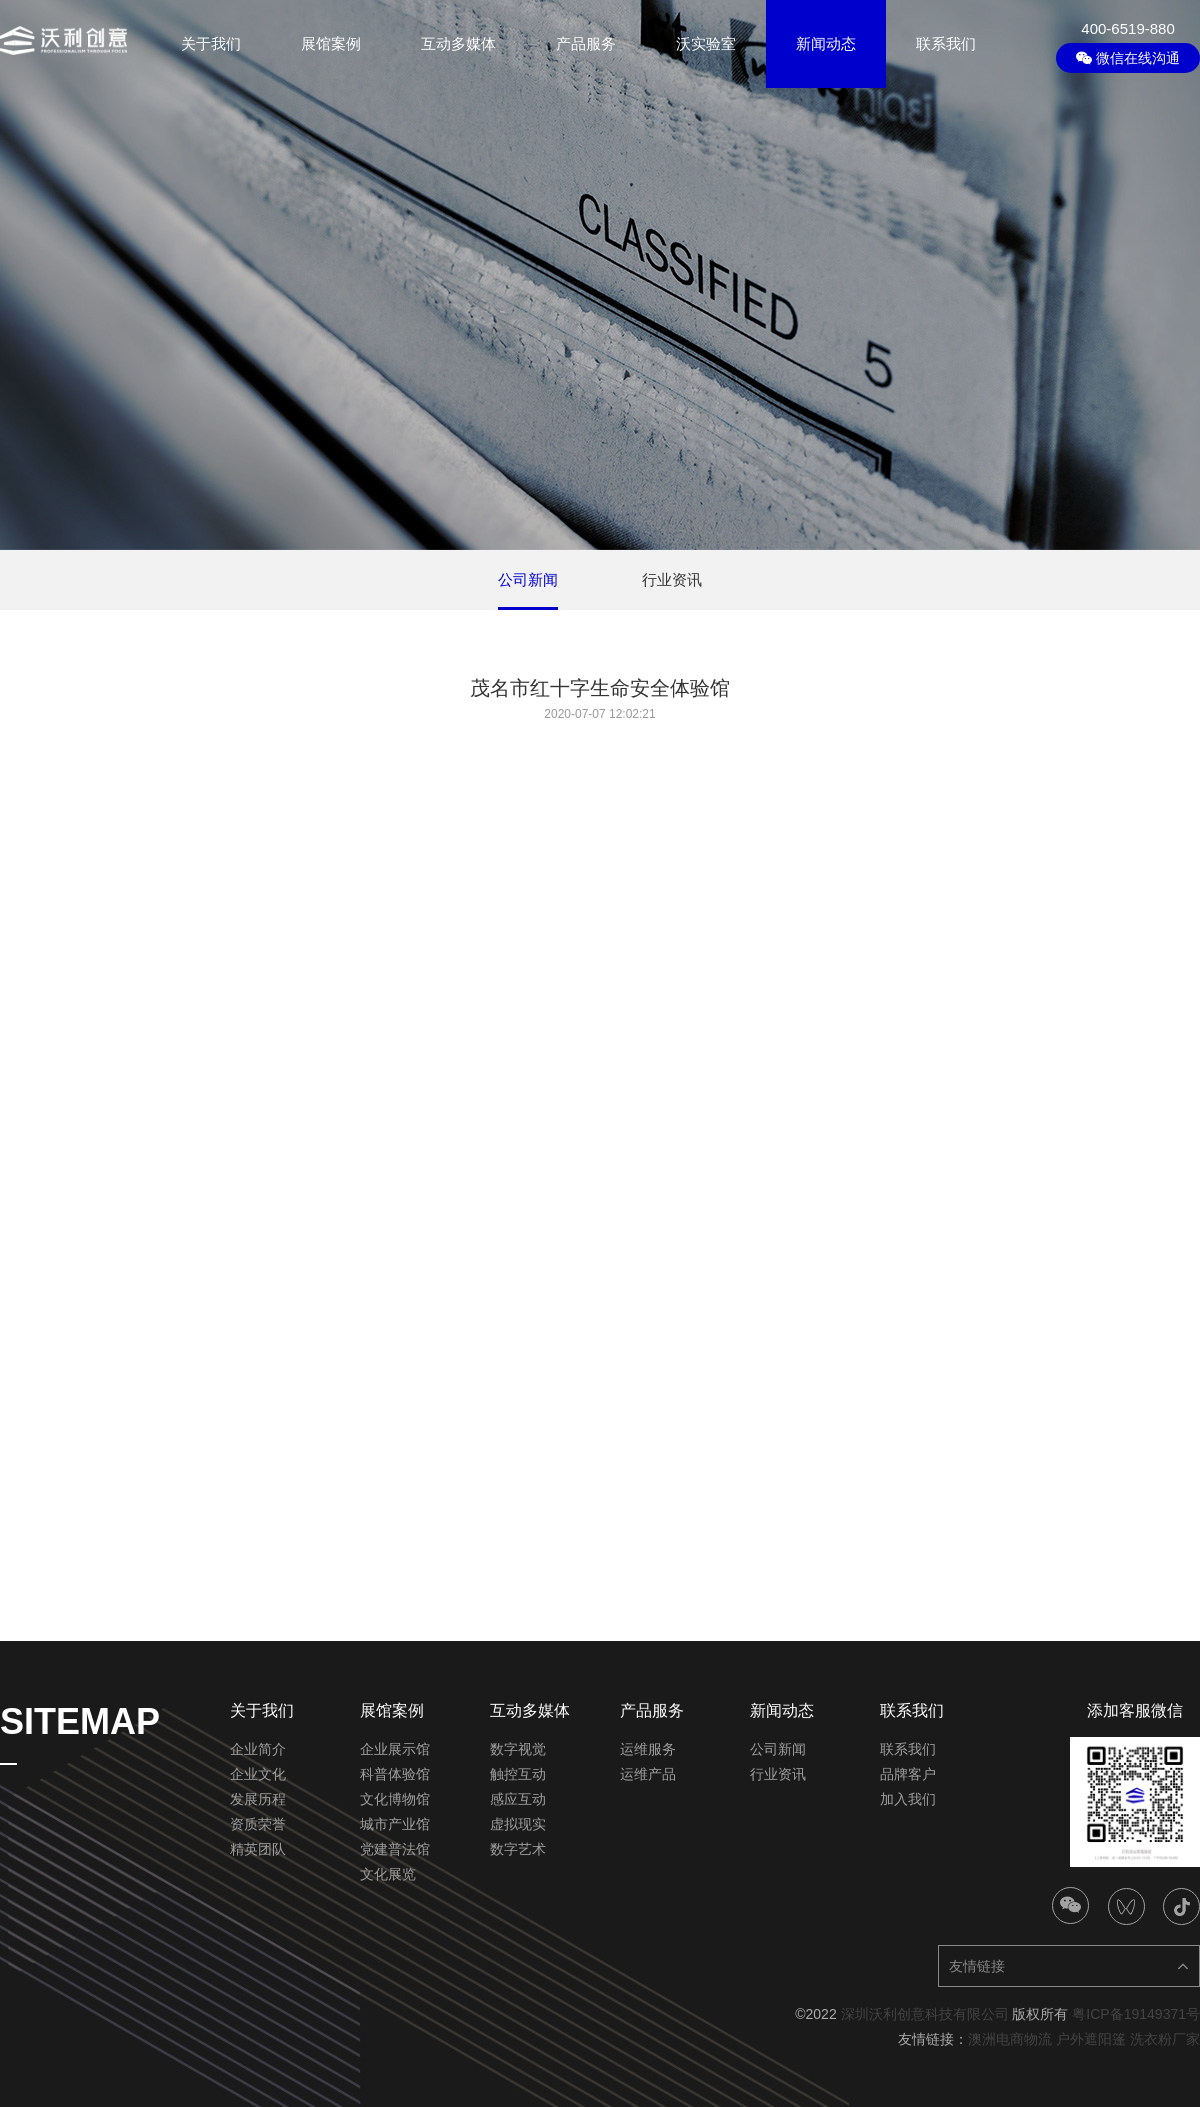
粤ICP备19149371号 (1136, 2014)
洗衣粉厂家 (1165, 2039)
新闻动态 (826, 43)
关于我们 (211, 43)
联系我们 (946, 43)
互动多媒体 (458, 43)
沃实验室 (706, 43)
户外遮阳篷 (1091, 2039)
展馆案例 (331, 43)
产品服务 (586, 43)
